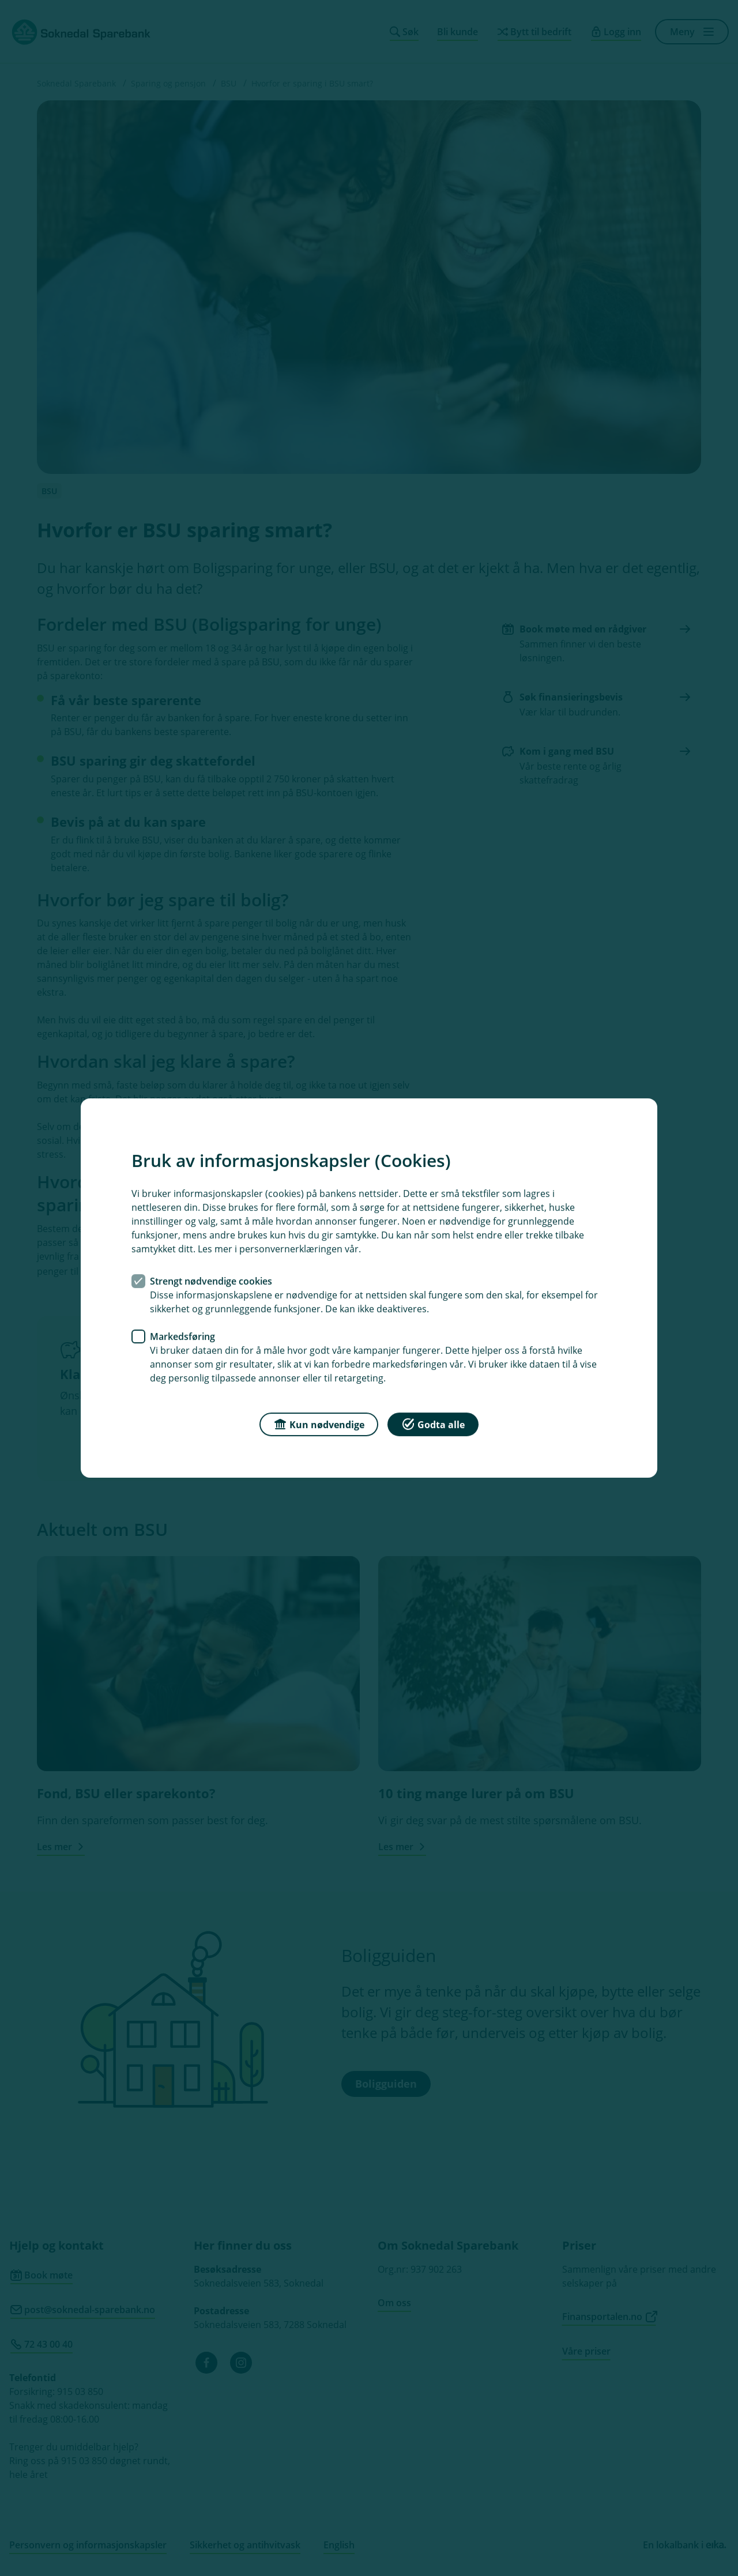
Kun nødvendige (318, 1424)
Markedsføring (182, 1336)
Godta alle (433, 1424)
